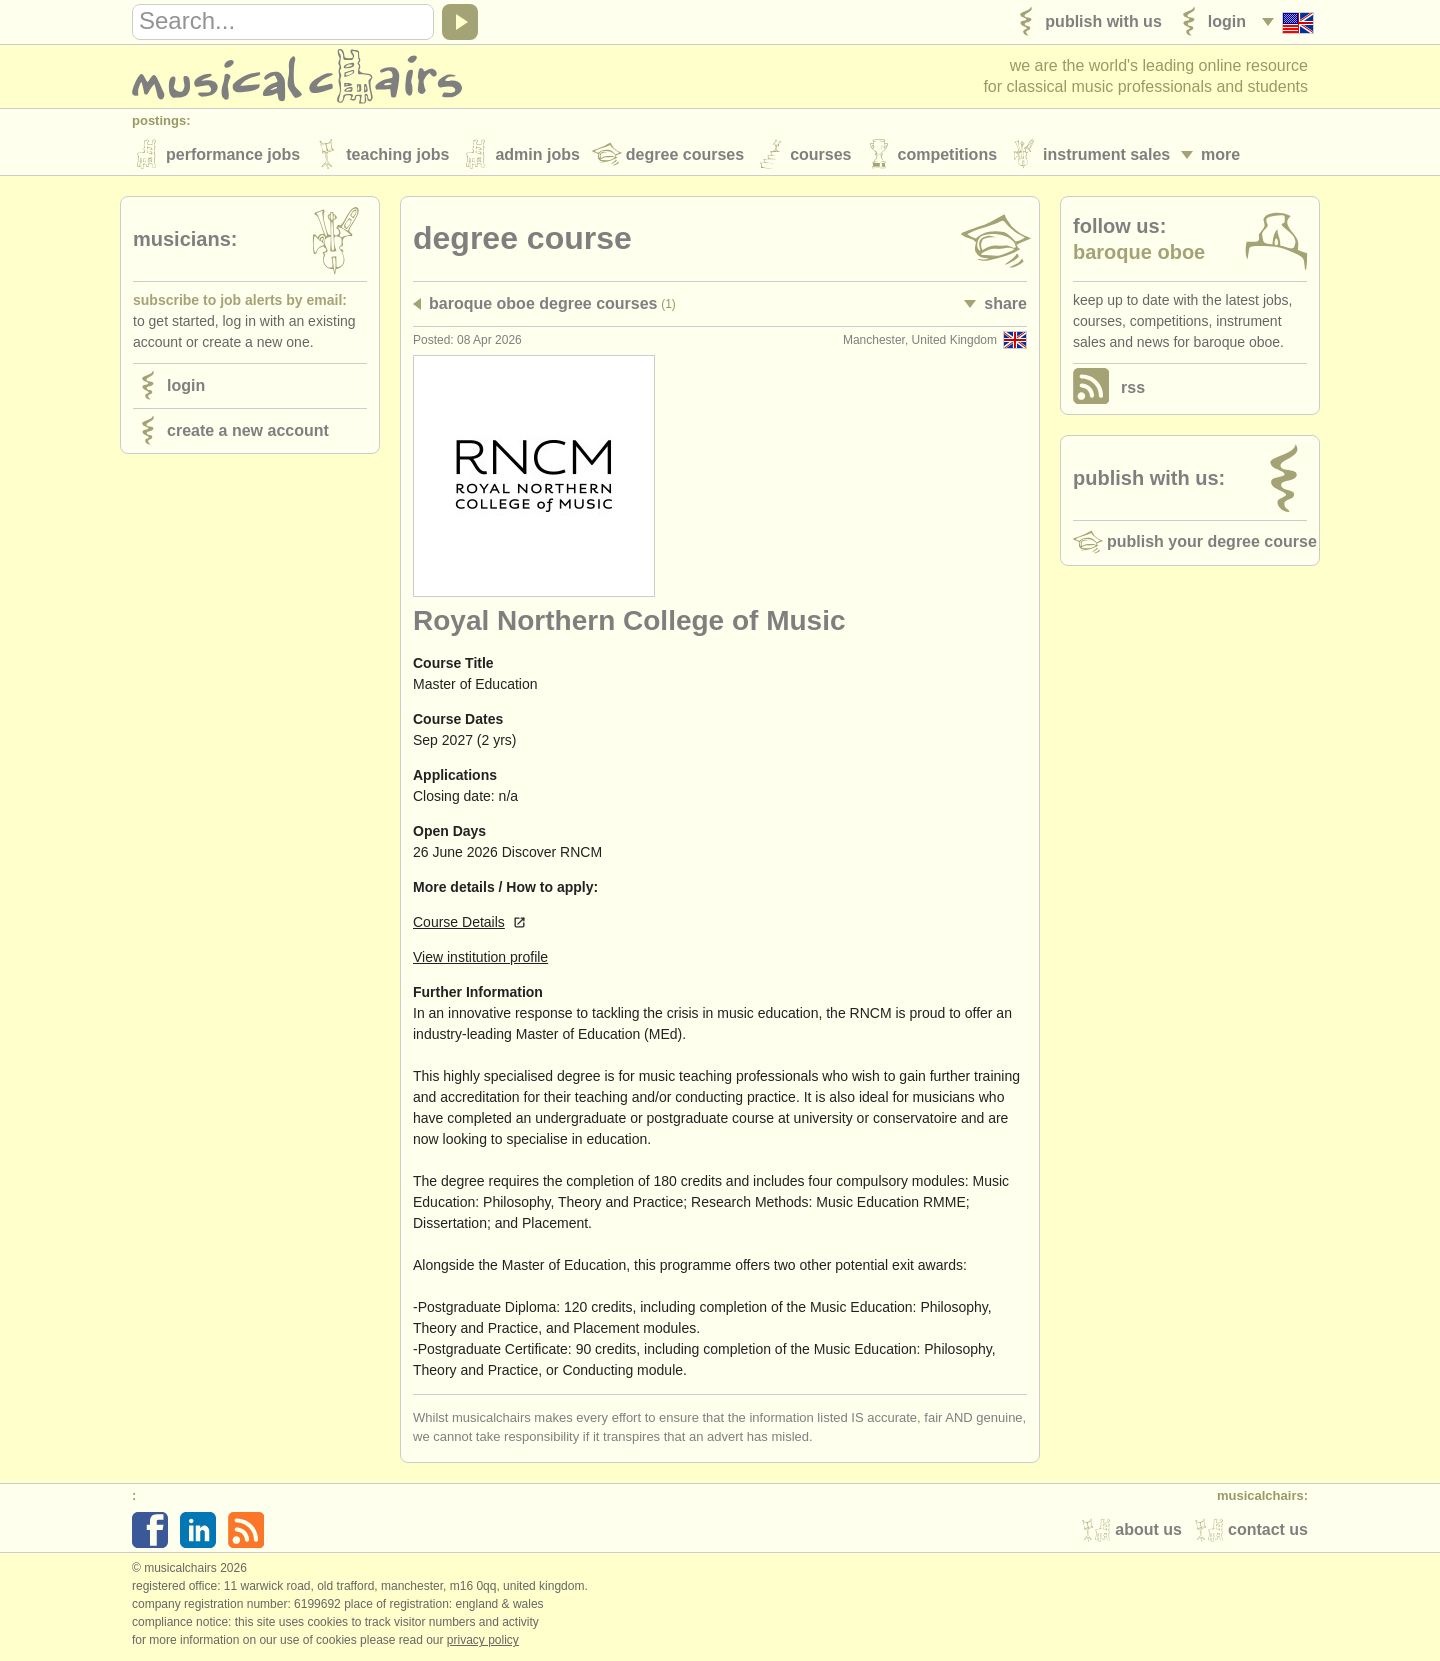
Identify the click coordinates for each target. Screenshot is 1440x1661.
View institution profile (480, 957)
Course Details (459, 922)
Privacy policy (483, 1640)
